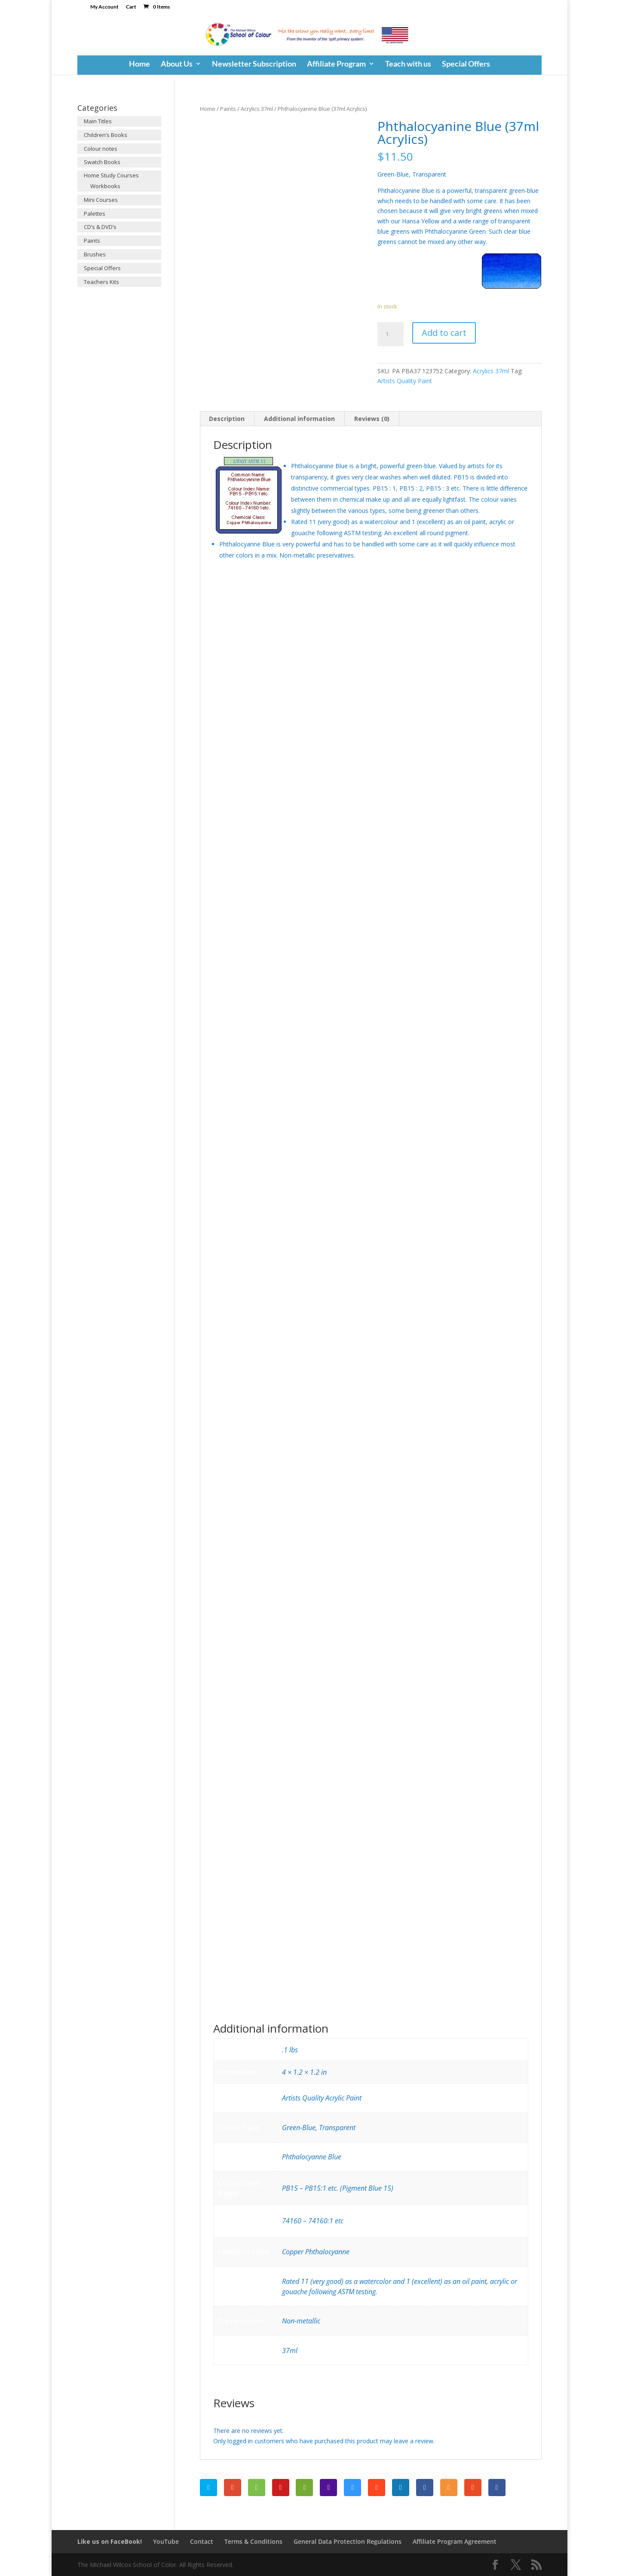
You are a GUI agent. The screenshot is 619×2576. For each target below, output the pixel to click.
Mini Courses (101, 200)
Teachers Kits (101, 282)
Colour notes (100, 148)
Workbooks (105, 186)
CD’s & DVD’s (100, 227)
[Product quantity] (390, 334)
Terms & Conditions (253, 2541)
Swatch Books (102, 162)
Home (139, 64)
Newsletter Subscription (254, 64)
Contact (201, 2541)
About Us (177, 64)
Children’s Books (105, 135)
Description (227, 419)
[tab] (226, 419)
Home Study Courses (111, 175)
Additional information (299, 419)
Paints (228, 109)
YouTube (166, 2541)
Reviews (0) (371, 419)
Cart (131, 7)
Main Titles (98, 121)
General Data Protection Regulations (347, 2541)
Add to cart (444, 332)
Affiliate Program (336, 64)
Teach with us (408, 64)
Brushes (95, 254)
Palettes (94, 213)
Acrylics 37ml (257, 109)
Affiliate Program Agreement (454, 2541)
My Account (104, 7)
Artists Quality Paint (404, 381)
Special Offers (466, 64)
